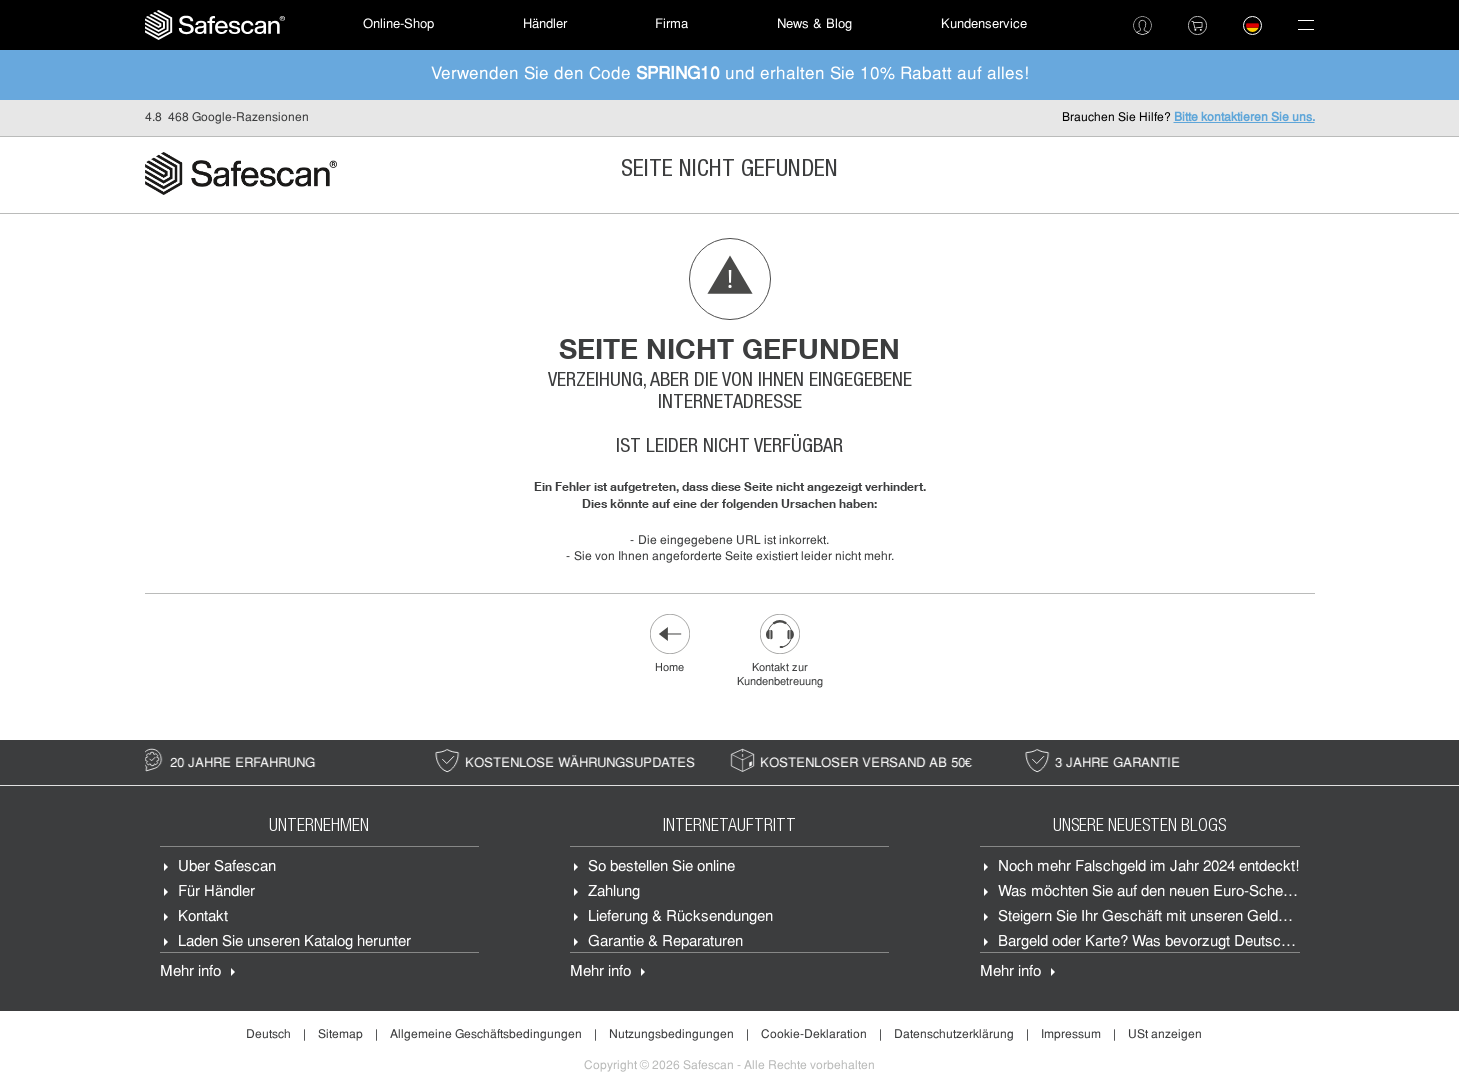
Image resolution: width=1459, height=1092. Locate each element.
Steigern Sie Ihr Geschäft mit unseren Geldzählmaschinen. (1189, 917)
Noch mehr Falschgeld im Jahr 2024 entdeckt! (1148, 867)
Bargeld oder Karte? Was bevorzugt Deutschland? (1161, 942)
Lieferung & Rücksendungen (680, 917)
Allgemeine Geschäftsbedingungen (486, 1035)
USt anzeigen (1165, 1035)
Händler (545, 24)
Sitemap (340, 1035)
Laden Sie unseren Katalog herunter (294, 942)
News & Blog (814, 24)
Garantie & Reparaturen (665, 942)
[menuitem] (215, 25)
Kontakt (203, 917)
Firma (671, 24)
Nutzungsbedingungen (671, 1035)
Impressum (1071, 1035)
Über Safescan (227, 867)
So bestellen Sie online (661, 867)
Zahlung (614, 892)
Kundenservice (984, 24)
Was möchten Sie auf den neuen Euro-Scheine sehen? (1176, 892)
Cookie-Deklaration (814, 1035)
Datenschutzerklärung (954, 1035)
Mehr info (190, 972)
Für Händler (216, 892)
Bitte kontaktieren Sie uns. (1244, 118)
